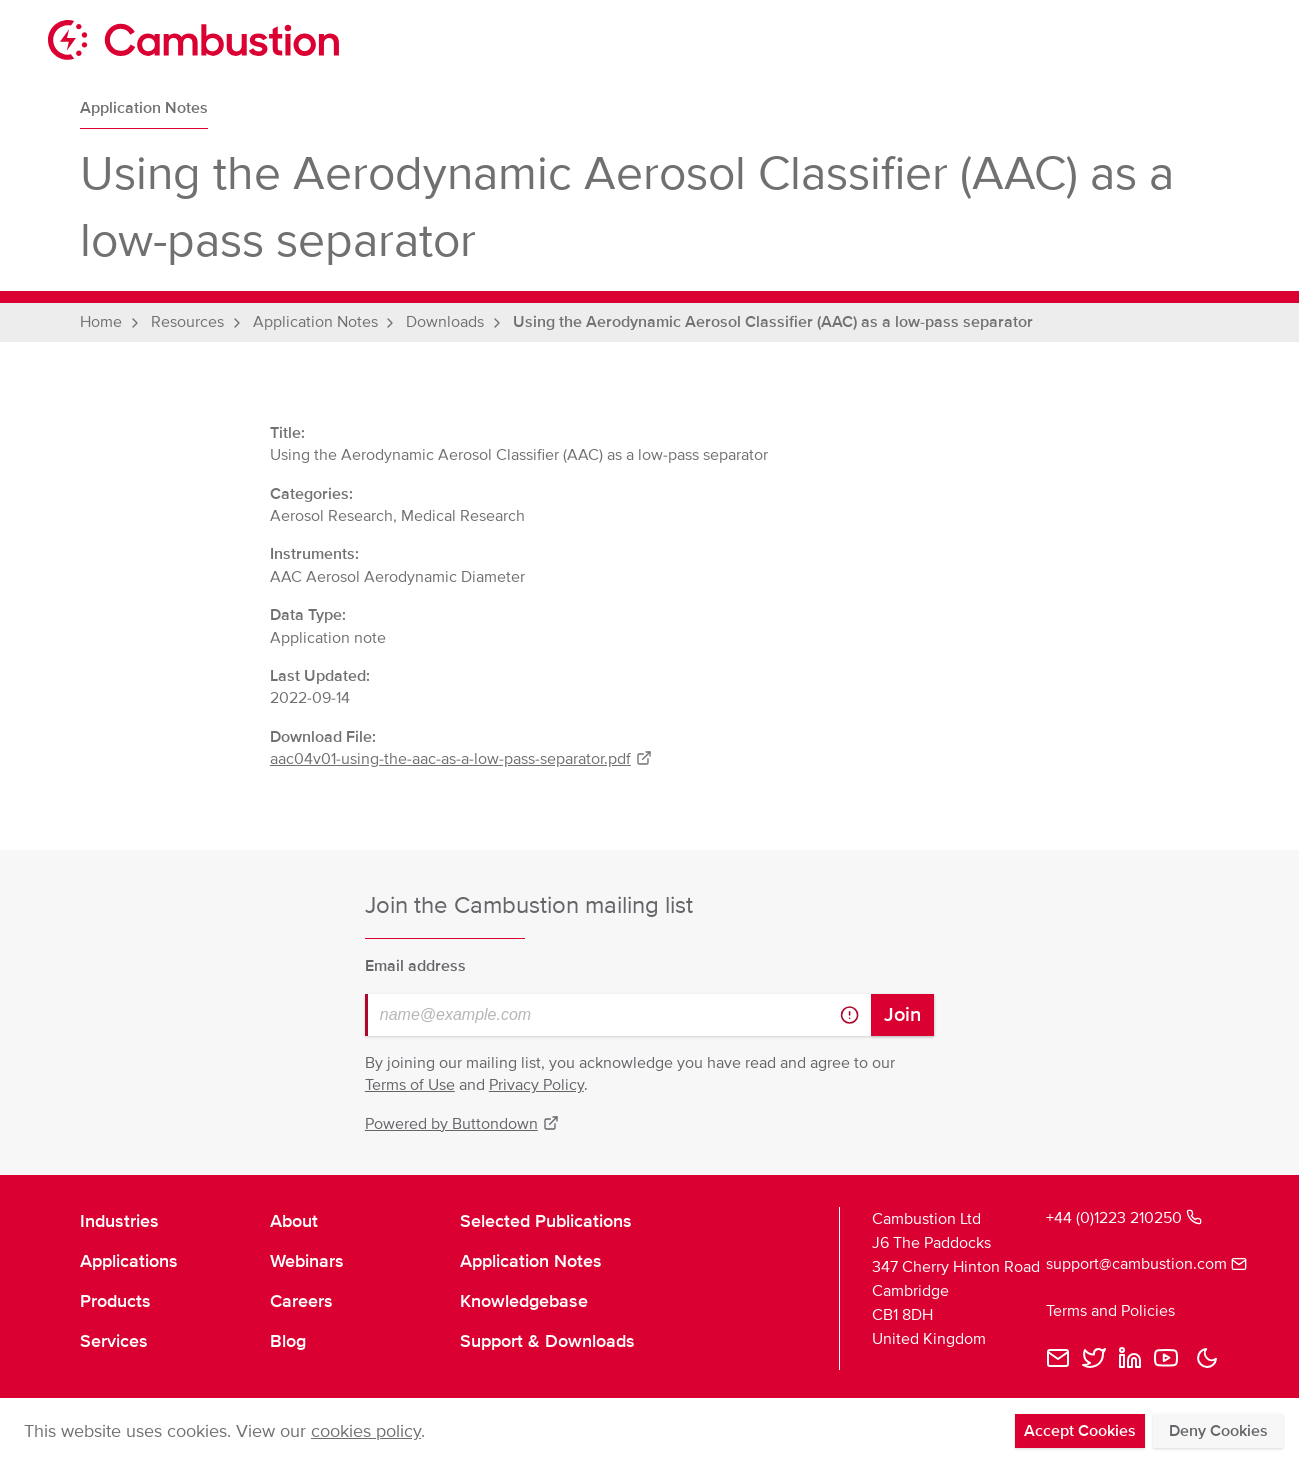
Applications (129, 1261)
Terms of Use (410, 1085)
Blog (288, 1341)
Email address (415, 966)
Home (101, 322)
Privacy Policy (536, 1085)
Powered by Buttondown (462, 1124)
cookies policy (366, 1431)
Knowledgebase (524, 1301)
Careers (301, 1301)
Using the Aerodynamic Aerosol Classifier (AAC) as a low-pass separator (773, 322)
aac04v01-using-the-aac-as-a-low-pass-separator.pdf (461, 759)
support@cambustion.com (1132, 1264)
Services (114, 1341)
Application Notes (144, 108)
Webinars (307, 1261)
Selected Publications (546, 1221)
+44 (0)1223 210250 (1124, 1218)
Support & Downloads (547, 1341)
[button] (1207, 1358)
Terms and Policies (1110, 1311)
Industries (119, 1221)
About (294, 1221)
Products (115, 1301)
